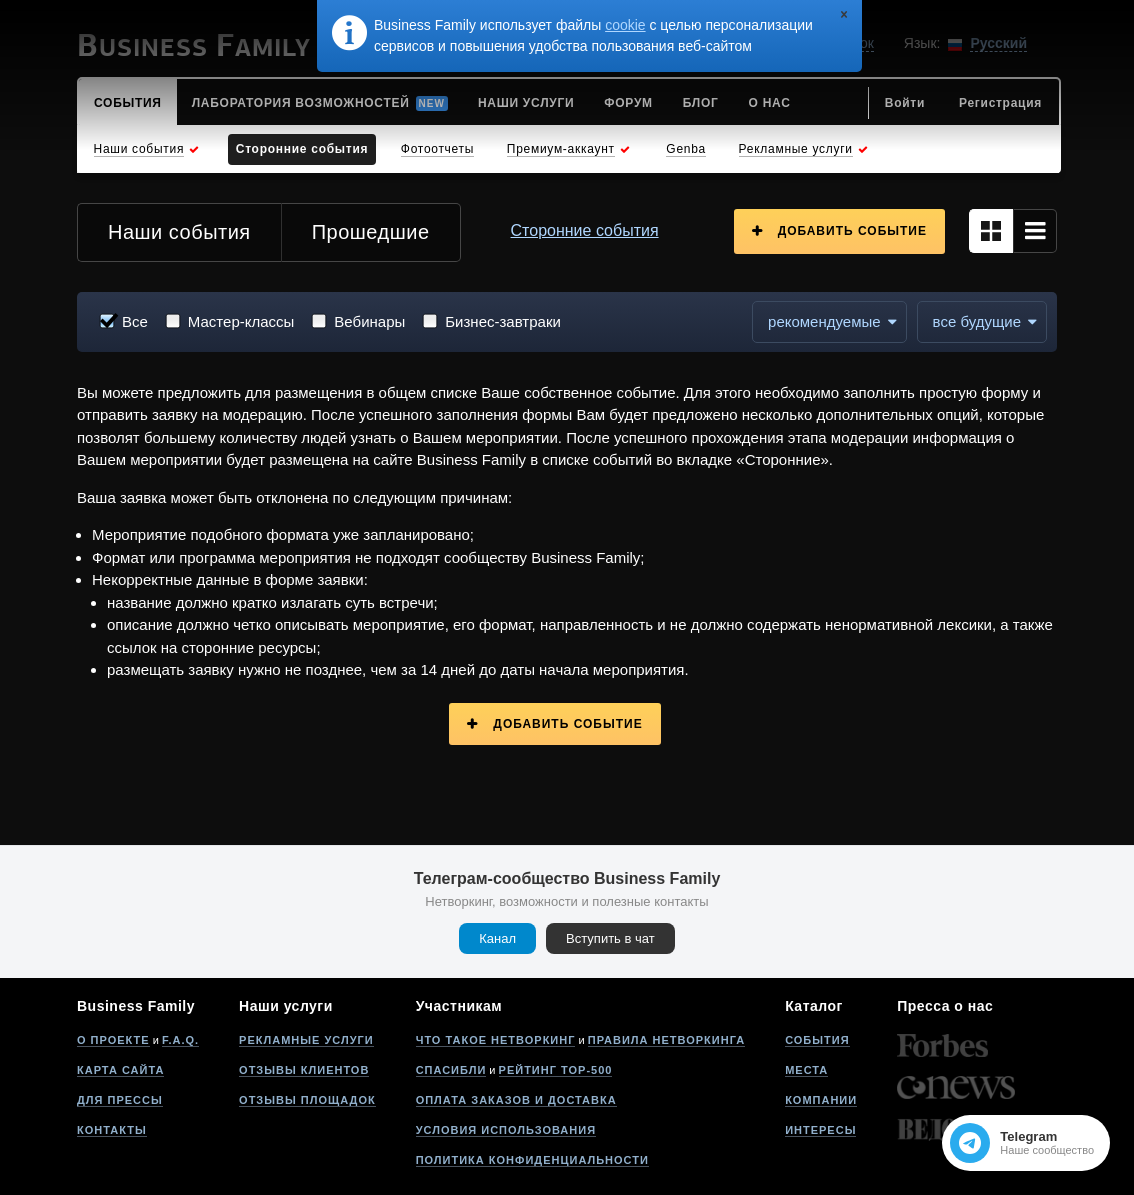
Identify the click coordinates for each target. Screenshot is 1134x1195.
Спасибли (451, 1070)
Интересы (820, 1130)
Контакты (112, 1130)
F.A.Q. (180, 1040)
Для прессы (120, 1100)
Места (806, 1070)
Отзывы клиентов (304, 1070)
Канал (497, 938)
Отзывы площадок (307, 1100)
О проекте (113, 1040)
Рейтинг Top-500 (556, 1070)
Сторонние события (585, 230)
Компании (821, 1100)
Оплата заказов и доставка (516, 1100)
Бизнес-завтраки (503, 321)
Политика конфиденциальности (532, 1160)
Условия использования (506, 1130)
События (817, 1040)
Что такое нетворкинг (496, 1040)
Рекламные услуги (306, 1040)
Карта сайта (120, 1070)
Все (135, 321)
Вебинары (369, 321)
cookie (625, 25)
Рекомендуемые (824, 321)
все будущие (977, 321)
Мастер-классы (241, 321)
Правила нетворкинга (666, 1040)
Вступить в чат (610, 938)
